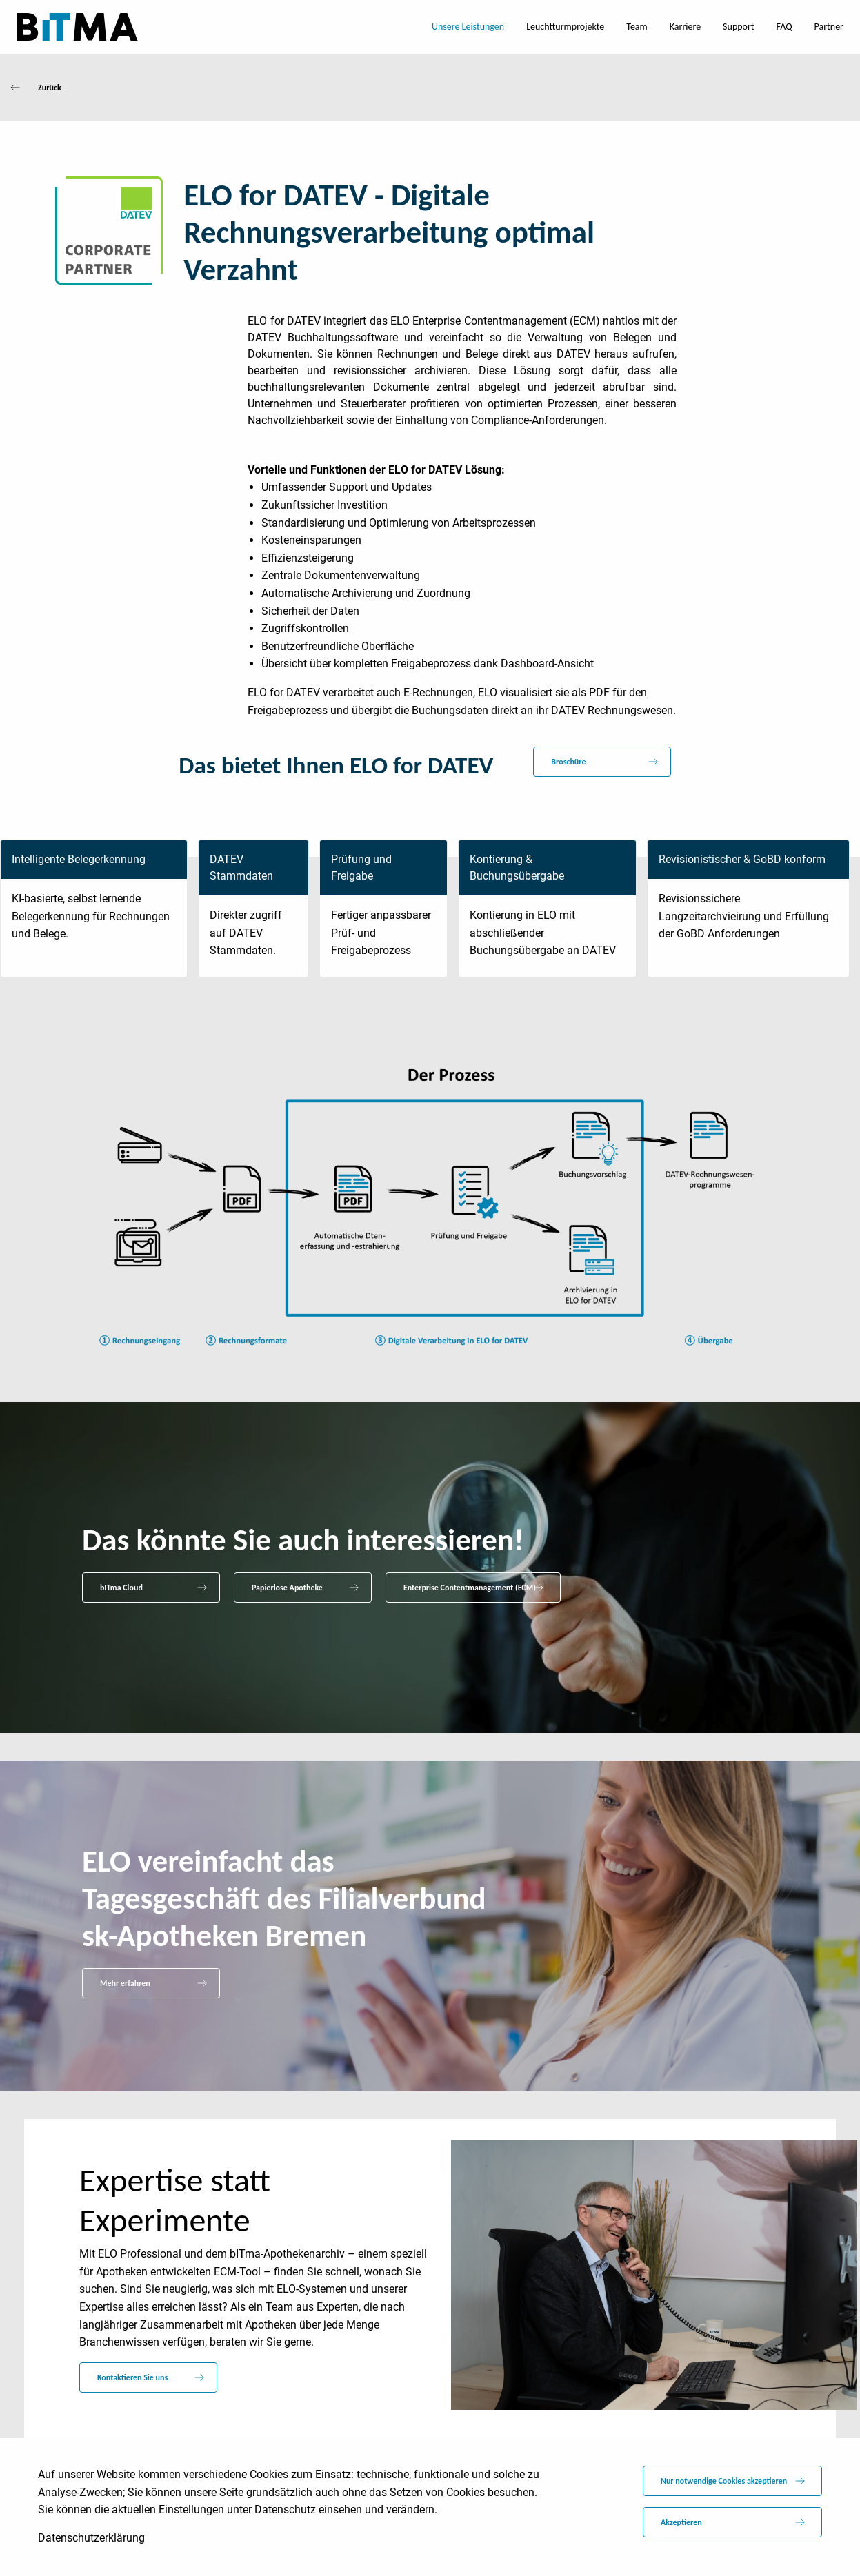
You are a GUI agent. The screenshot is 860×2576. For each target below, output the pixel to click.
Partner (828, 26)
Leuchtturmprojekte (565, 26)
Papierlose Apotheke (287, 1587)
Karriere (685, 26)
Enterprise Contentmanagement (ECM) (469, 1587)
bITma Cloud (121, 1587)
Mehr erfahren (125, 1983)
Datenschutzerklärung (91, 2537)
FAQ (784, 26)
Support (738, 26)
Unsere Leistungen (468, 26)
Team (636, 26)
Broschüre (568, 762)
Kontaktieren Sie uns (132, 2377)
